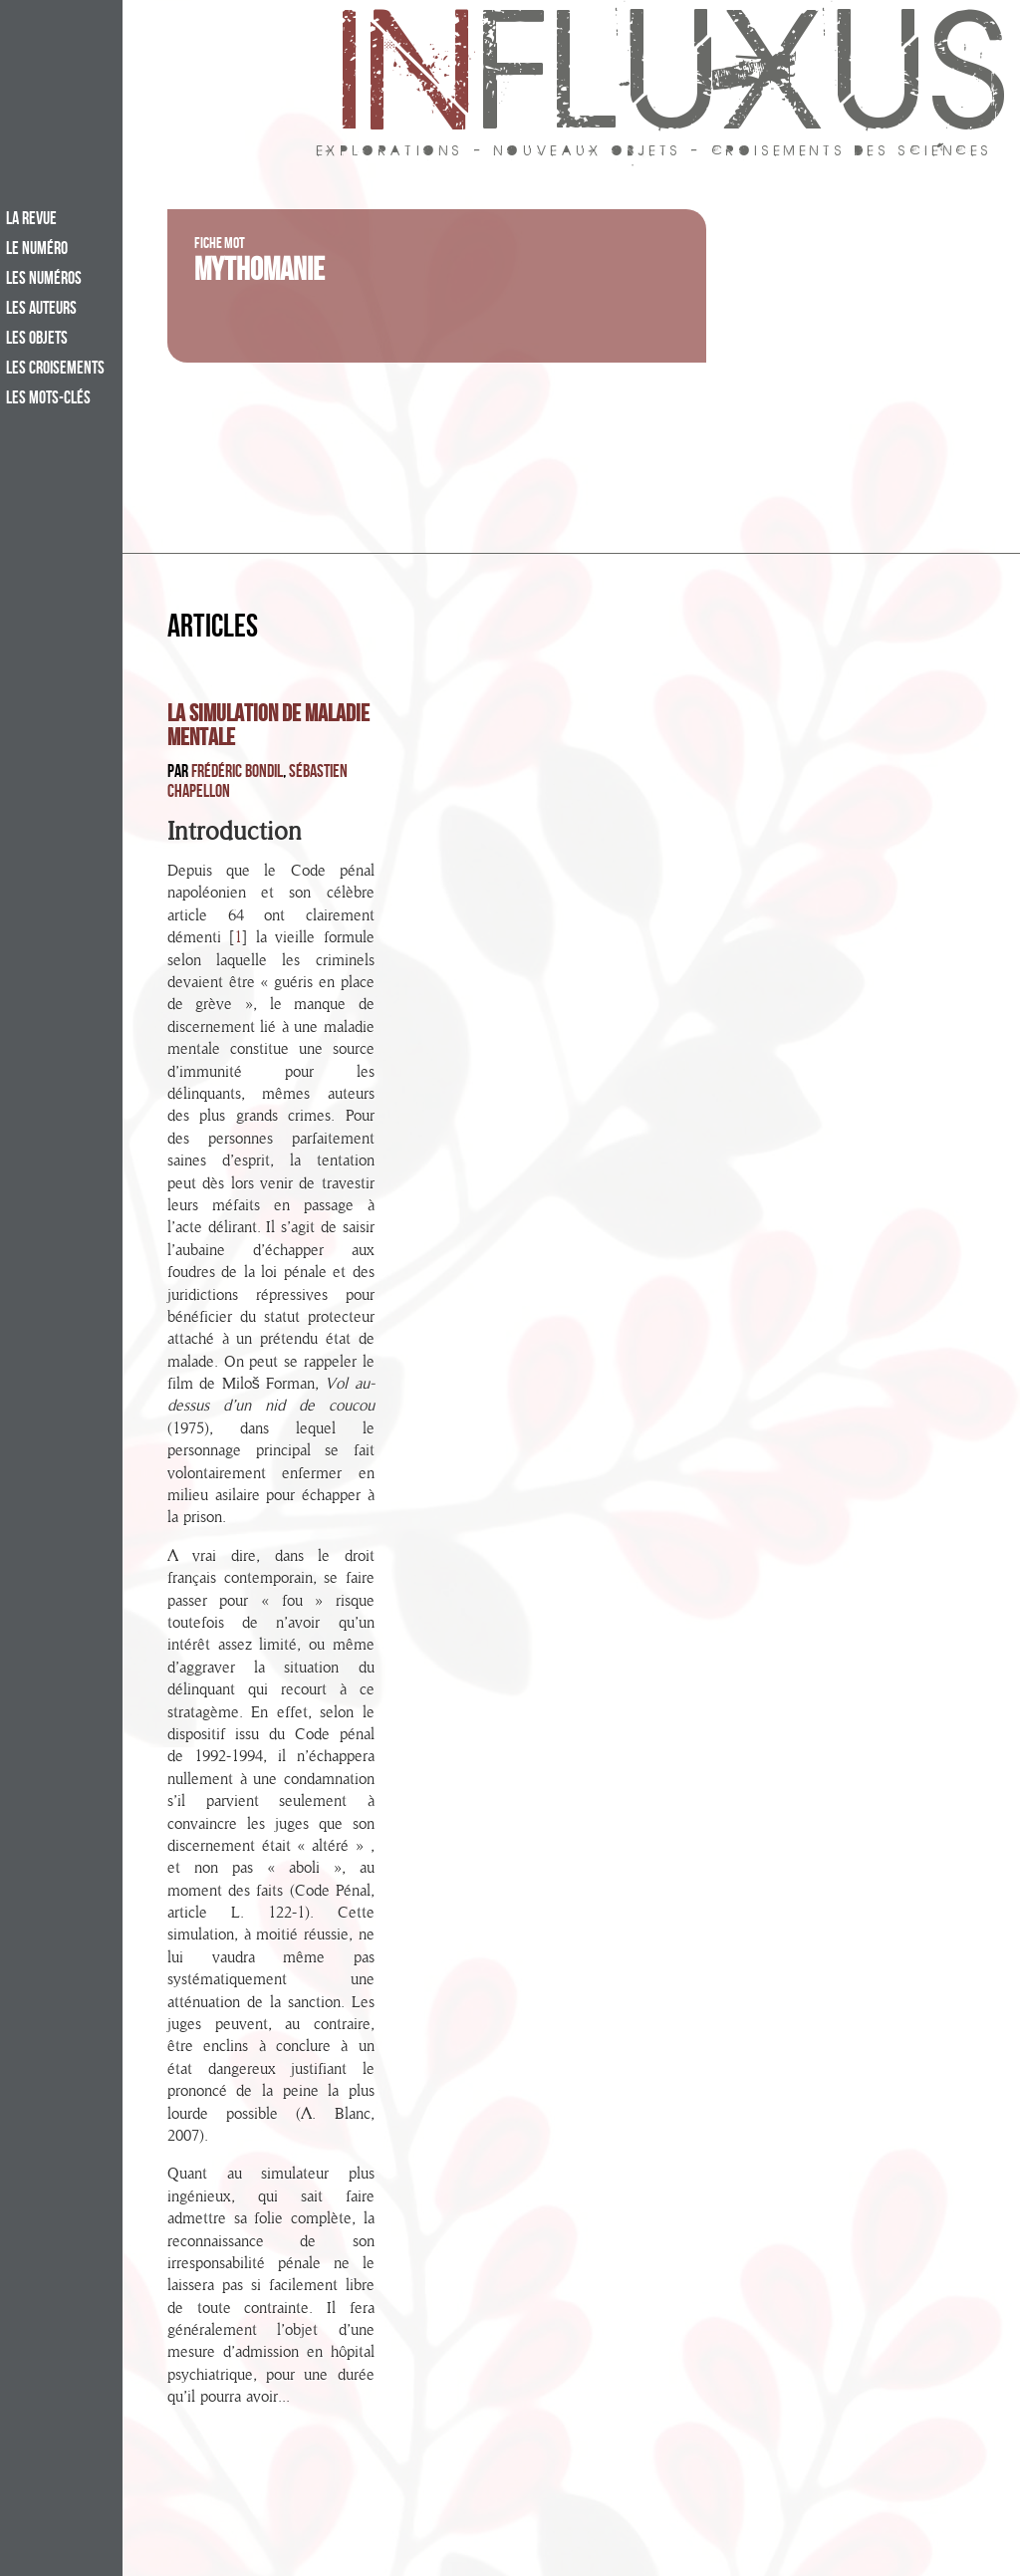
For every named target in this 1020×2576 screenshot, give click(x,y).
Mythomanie (259, 274)
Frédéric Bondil (237, 773)
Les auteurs (41, 310)
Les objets (37, 340)
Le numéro (37, 250)
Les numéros (44, 280)
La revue (31, 220)
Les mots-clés (48, 399)
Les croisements (55, 370)
